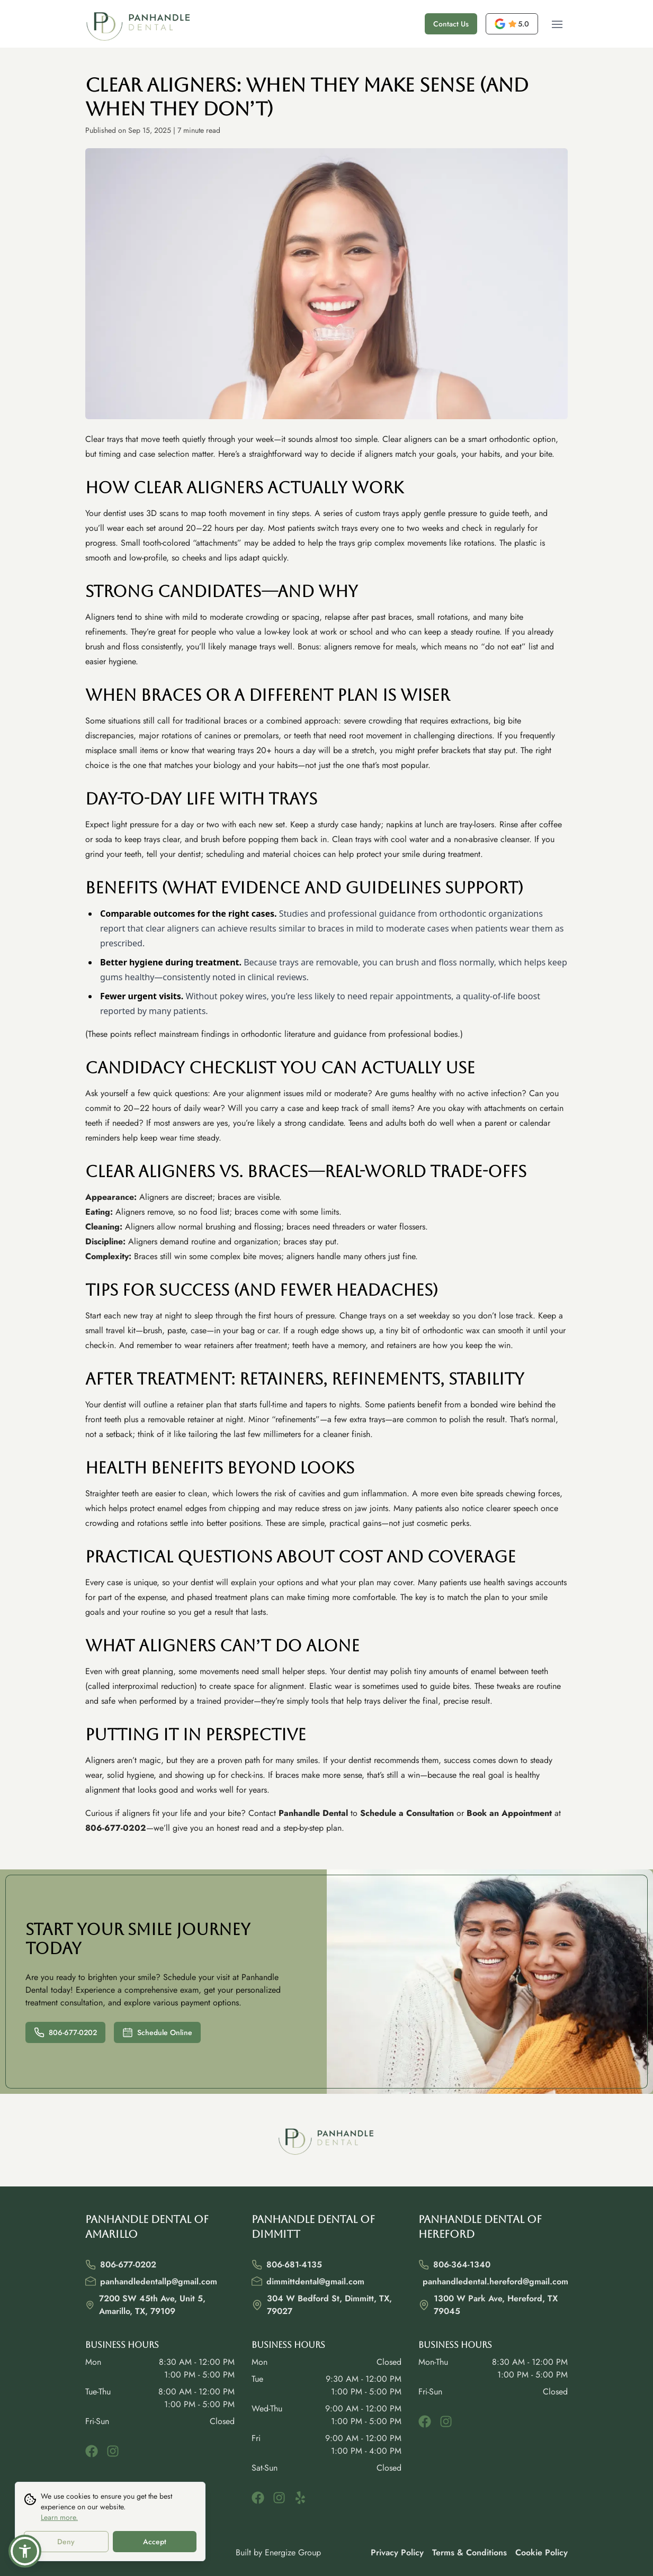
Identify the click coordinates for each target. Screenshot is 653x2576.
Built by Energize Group (278, 2552)
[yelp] (300, 2497)
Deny (66, 2542)
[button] (25, 2551)
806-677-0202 (65, 2032)
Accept (154, 2542)
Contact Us (451, 24)
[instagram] (112, 2451)
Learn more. (59, 2517)
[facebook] (91, 2451)
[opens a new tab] (512, 23)
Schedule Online (157, 2032)
